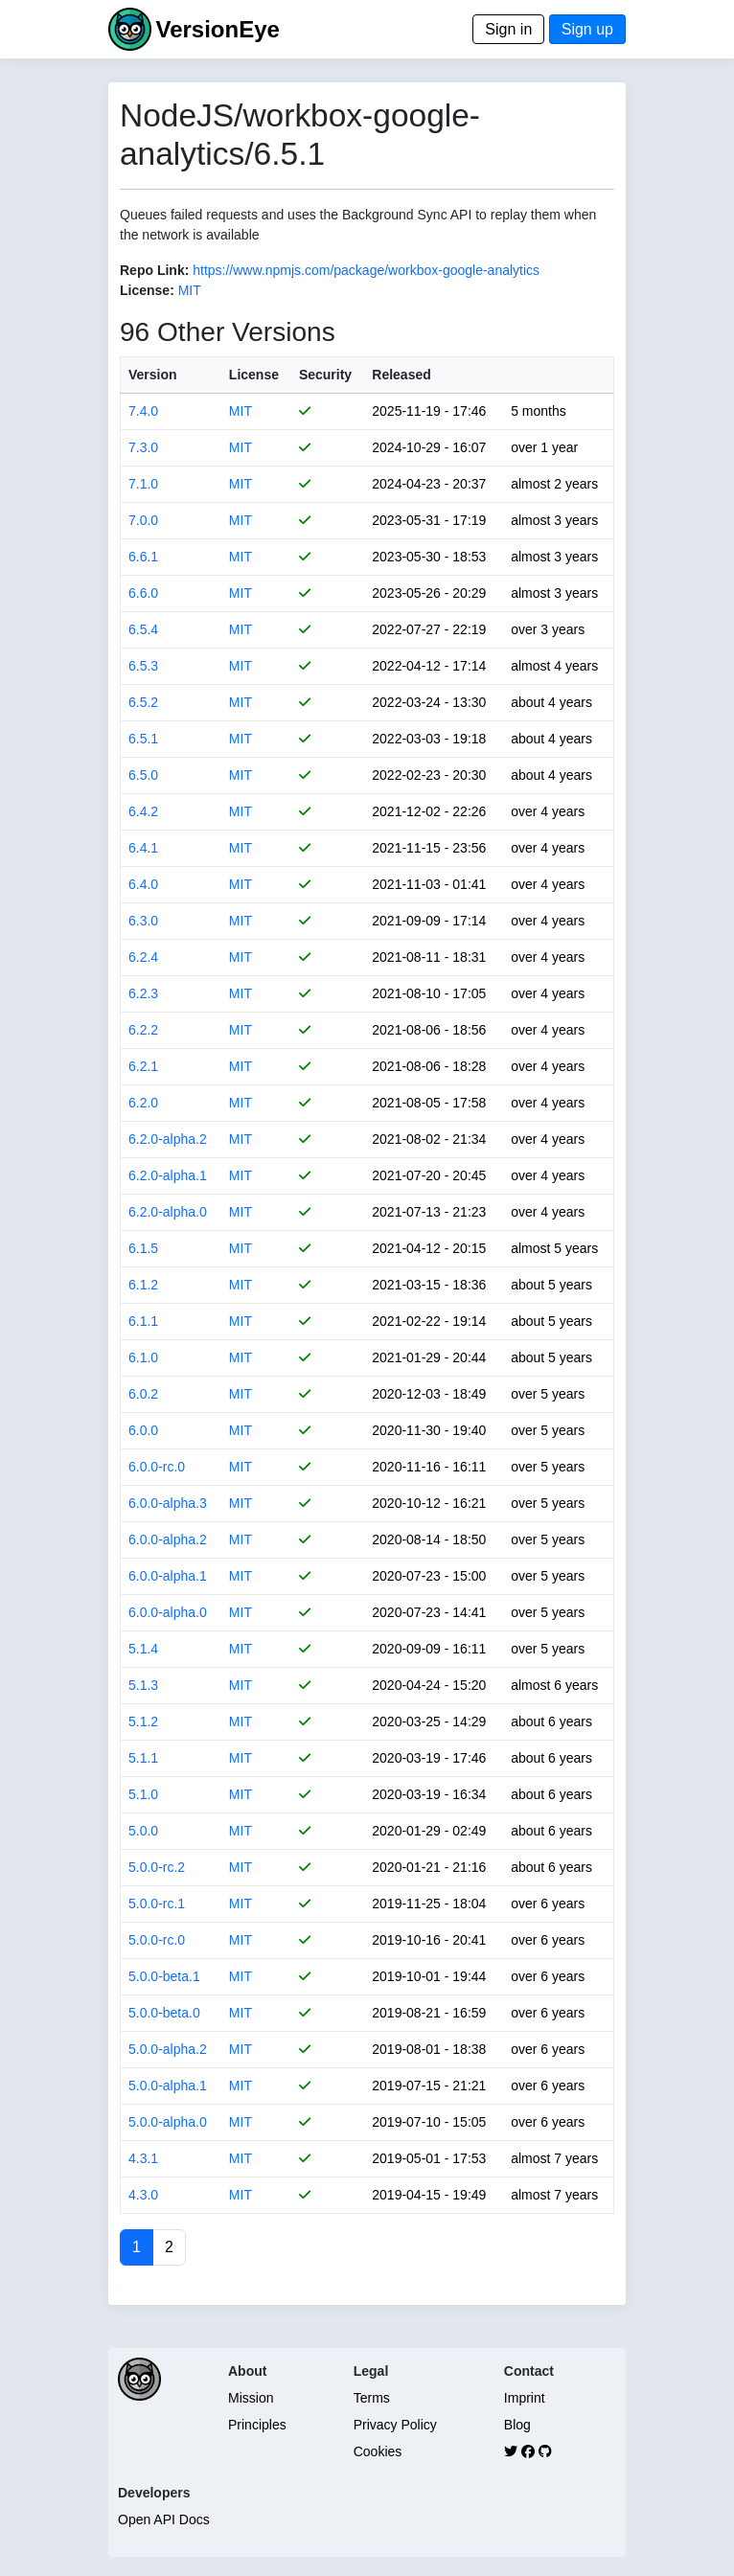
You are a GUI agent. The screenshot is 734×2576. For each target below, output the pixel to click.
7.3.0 (143, 447)
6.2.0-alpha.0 (167, 1212)
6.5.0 (143, 775)
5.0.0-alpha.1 (167, 2085)
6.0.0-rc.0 (156, 1466)
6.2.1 (143, 1066)
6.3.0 (143, 920)
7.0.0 (143, 520)
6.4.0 (143, 884)
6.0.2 (143, 1394)
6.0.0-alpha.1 (167, 1576)
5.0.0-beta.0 (164, 2012)
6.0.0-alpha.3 (167, 1503)
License (254, 374)
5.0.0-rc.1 (156, 1903)
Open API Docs (164, 2519)
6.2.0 (143, 1102)
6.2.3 (143, 993)
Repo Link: (154, 270)
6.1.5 (143, 1248)
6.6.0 (143, 593)
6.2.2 (143, 1029)
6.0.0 (143, 1430)
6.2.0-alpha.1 (167, 1175)
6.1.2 (143, 1284)
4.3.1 (143, 2158)
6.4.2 (143, 811)
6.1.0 (143, 1357)
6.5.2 (143, 702)
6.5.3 (143, 665)
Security (325, 374)
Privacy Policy (395, 2424)
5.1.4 (143, 1648)
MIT (189, 290)
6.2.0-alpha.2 (167, 1139)
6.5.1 (143, 738)
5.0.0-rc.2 (156, 1867)
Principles (257, 2424)
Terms (372, 2397)
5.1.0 (143, 1794)
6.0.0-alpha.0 (167, 1612)
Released (401, 374)
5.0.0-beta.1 (164, 1976)
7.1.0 (143, 483)
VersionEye (217, 29)
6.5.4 (143, 629)
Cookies (378, 2451)
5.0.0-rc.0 (156, 1940)
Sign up (587, 29)
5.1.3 (143, 1685)
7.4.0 (143, 411)
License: (147, 290)
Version (152, 374)
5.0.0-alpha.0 (167, 2122)
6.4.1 (143, 847)
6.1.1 (143, 1321)
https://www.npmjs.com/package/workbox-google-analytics (366, 270)
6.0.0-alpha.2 (167, 1539)
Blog (517, 2424)
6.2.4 (143, 957)
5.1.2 (143, 1721)
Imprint (524, 2397)
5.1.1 (143, 1758)
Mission (250, 2397)
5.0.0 (143, 1830)
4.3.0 (143, 2194)
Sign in (508, 29)
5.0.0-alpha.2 (167, 2049)
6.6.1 (143, 556)
